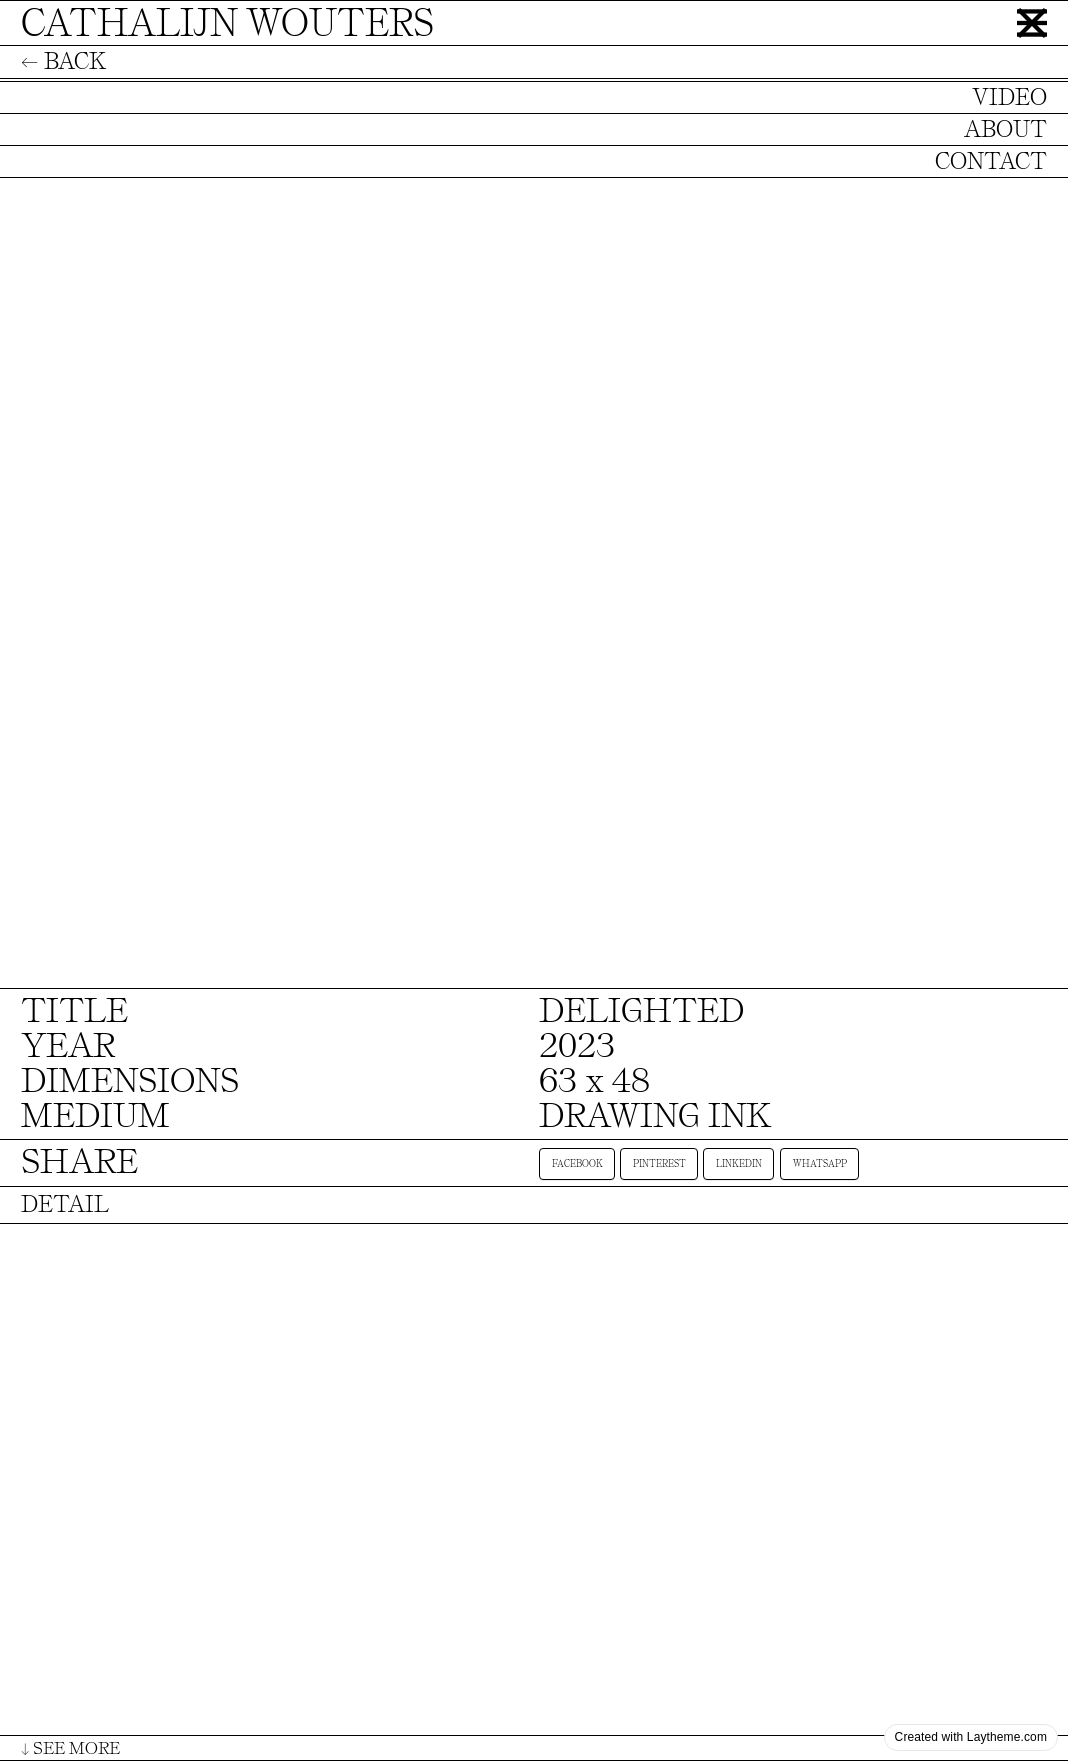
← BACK (63, 61)
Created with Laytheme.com (971, 1737)
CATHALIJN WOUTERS (227, 23)
